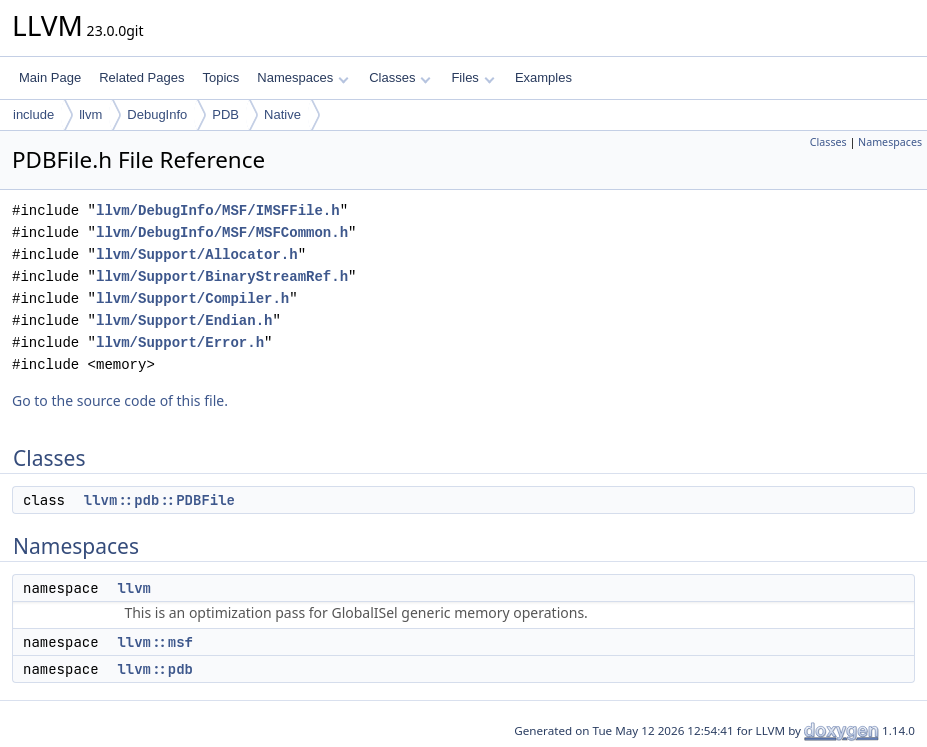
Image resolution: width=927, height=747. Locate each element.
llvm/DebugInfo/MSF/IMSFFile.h (218, 210)
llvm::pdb (155, 669)
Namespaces (302, 77)
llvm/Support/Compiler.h (192, 298)
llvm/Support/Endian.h (184, 320)
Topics (220, 77)
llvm (90, 114)
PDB (225, 114)
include (33, 114)
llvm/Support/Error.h (180, 342)
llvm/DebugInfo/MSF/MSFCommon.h (222, 232)
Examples (543, 77)
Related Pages (141, 77)
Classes (400, 77)
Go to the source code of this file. (120, 400)
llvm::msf (155, 642)
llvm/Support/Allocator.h (197, 254)
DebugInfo (157, 114)
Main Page (50, 77)
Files (472, 77)
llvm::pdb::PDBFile (159, 500)
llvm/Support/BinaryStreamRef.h (222, 276)
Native (282, 114)
